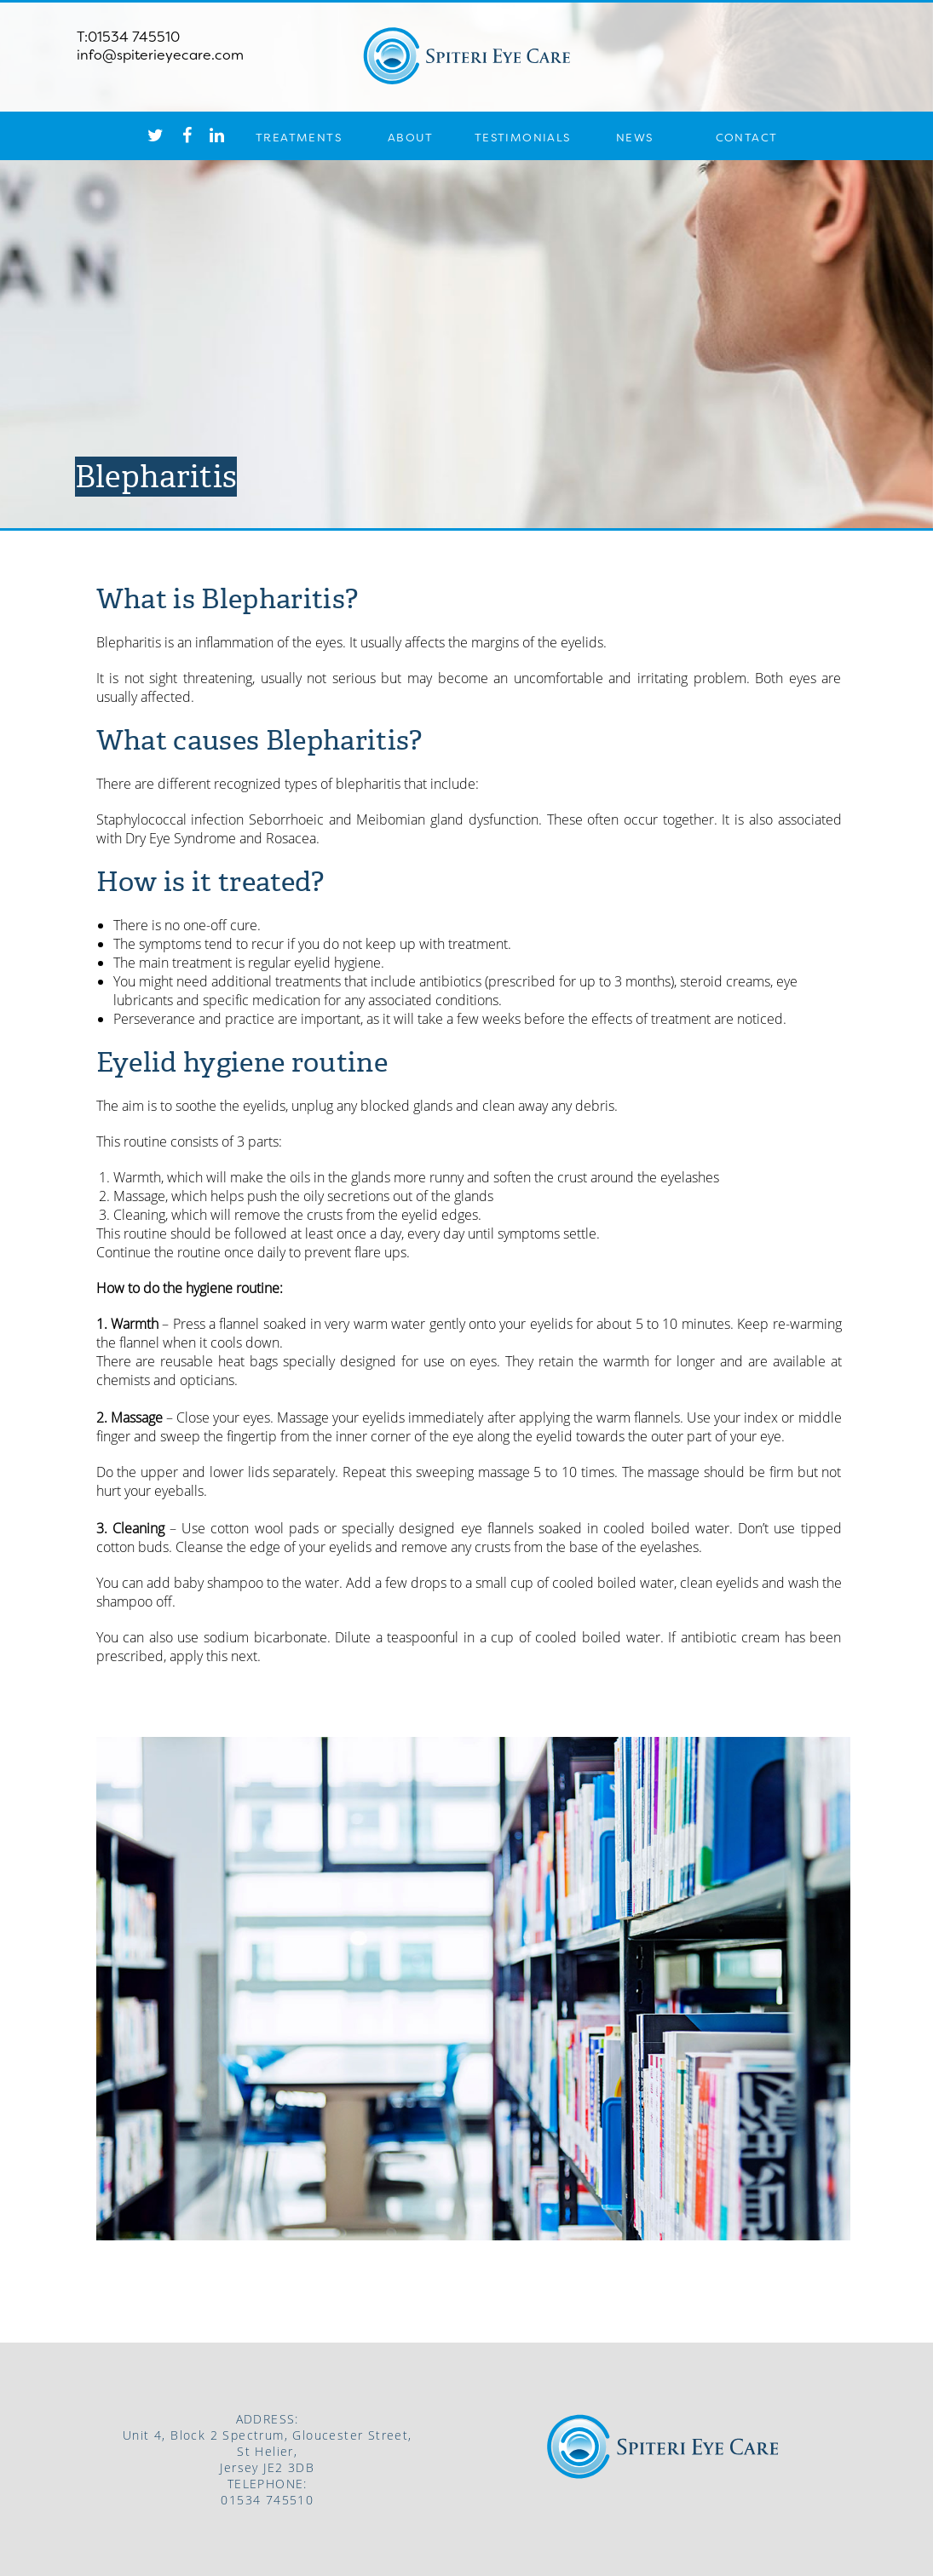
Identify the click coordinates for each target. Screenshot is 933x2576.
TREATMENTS (299, 137)
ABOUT (411, 137)
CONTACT (747, 137)
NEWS (635, 137)
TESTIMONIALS (523, 137)
